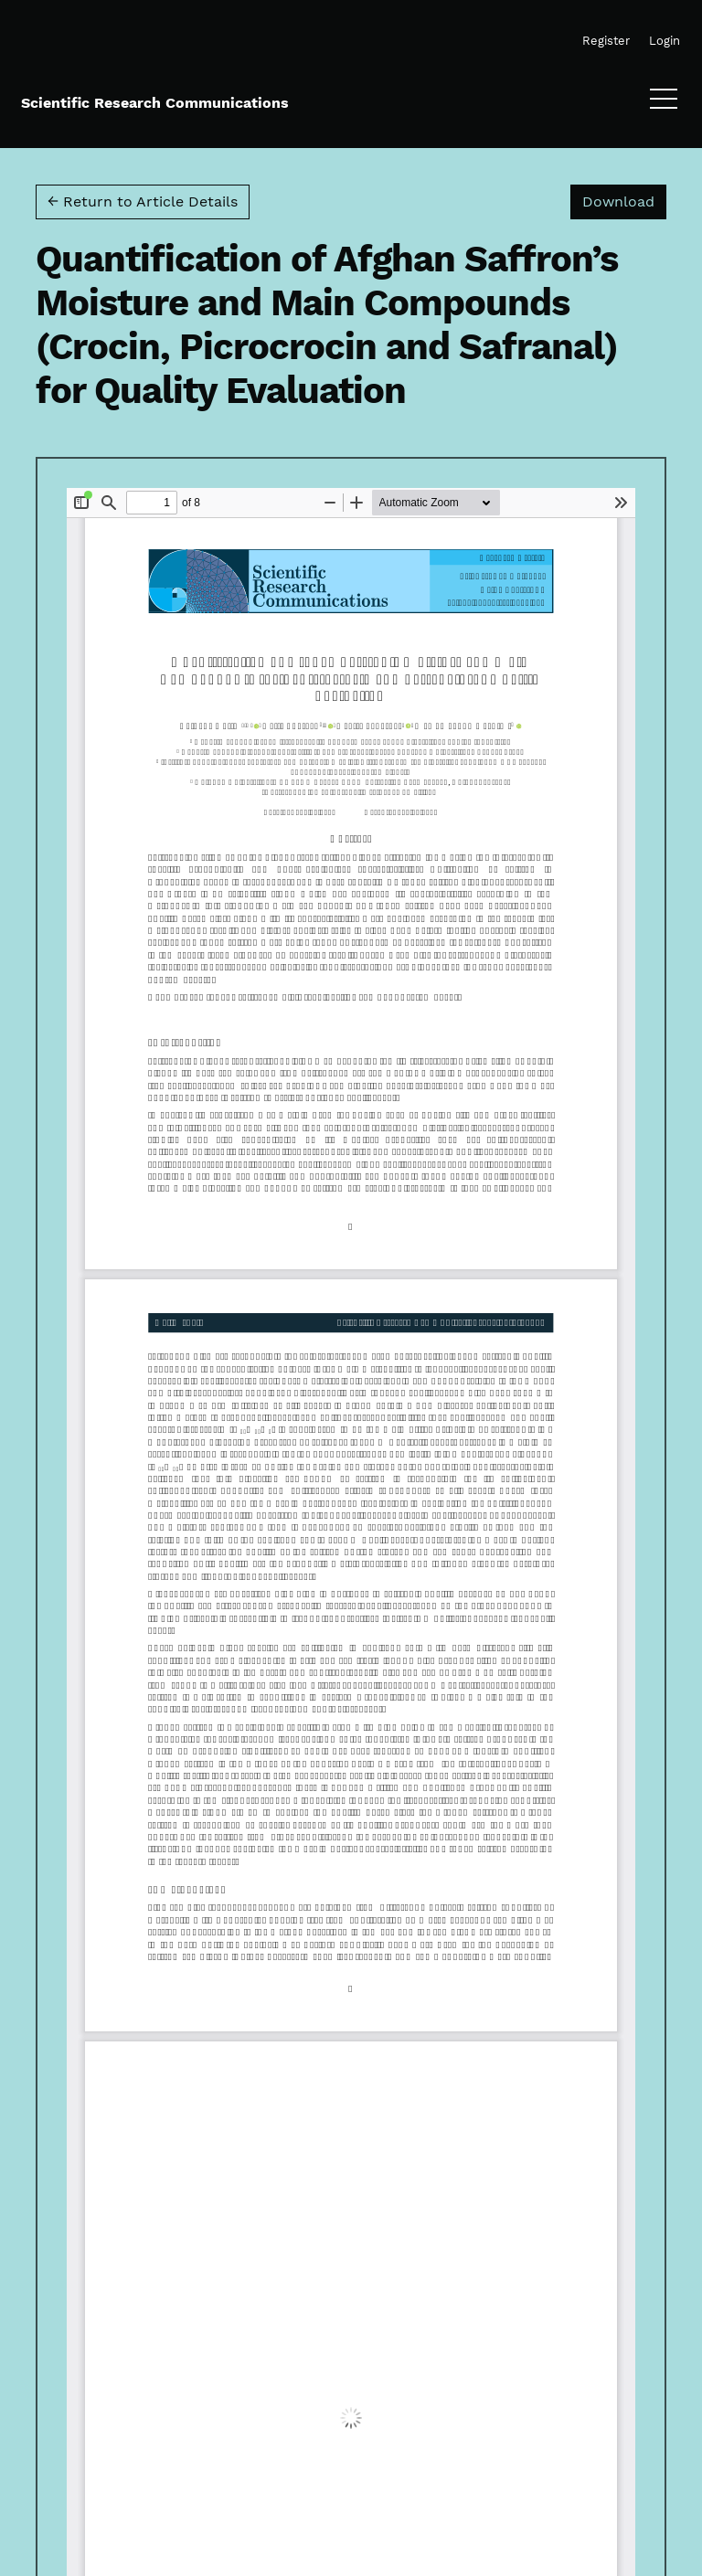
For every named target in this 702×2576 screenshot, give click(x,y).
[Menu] (663, 103)
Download (624, 200)
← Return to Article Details (143, 201)
